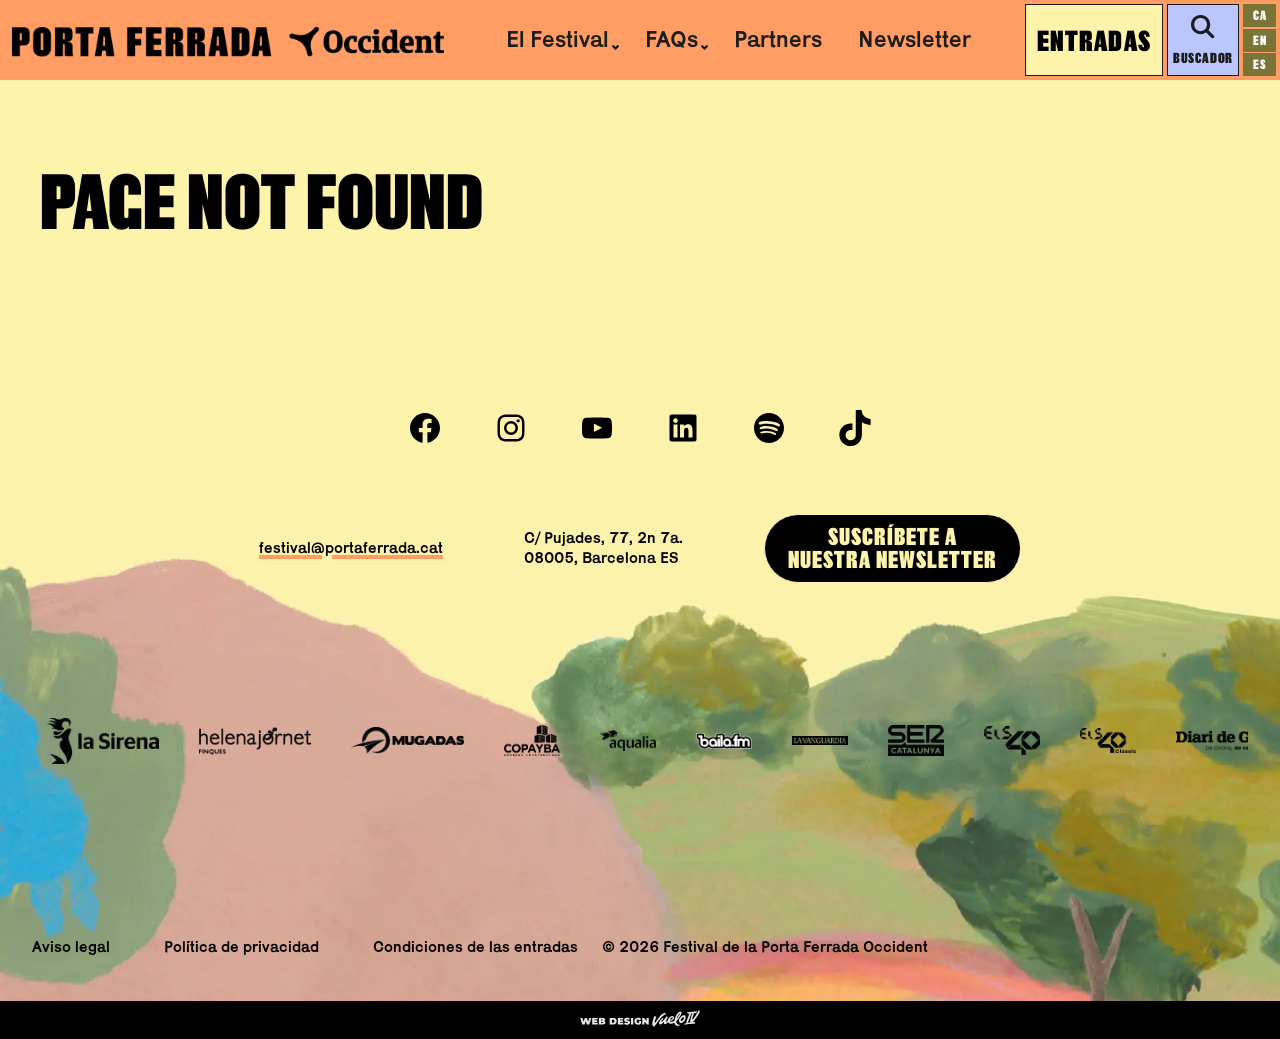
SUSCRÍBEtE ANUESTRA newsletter (892, 548)
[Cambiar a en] (1259, 40)
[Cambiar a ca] (1259, 15)
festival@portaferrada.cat (351, 547)
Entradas (1094, 40)
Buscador (1202, 40)
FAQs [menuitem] (671, 39)
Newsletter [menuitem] (914, 39)
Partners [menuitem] (778, 39)
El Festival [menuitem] (557, 39)
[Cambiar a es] (1259, 64)
